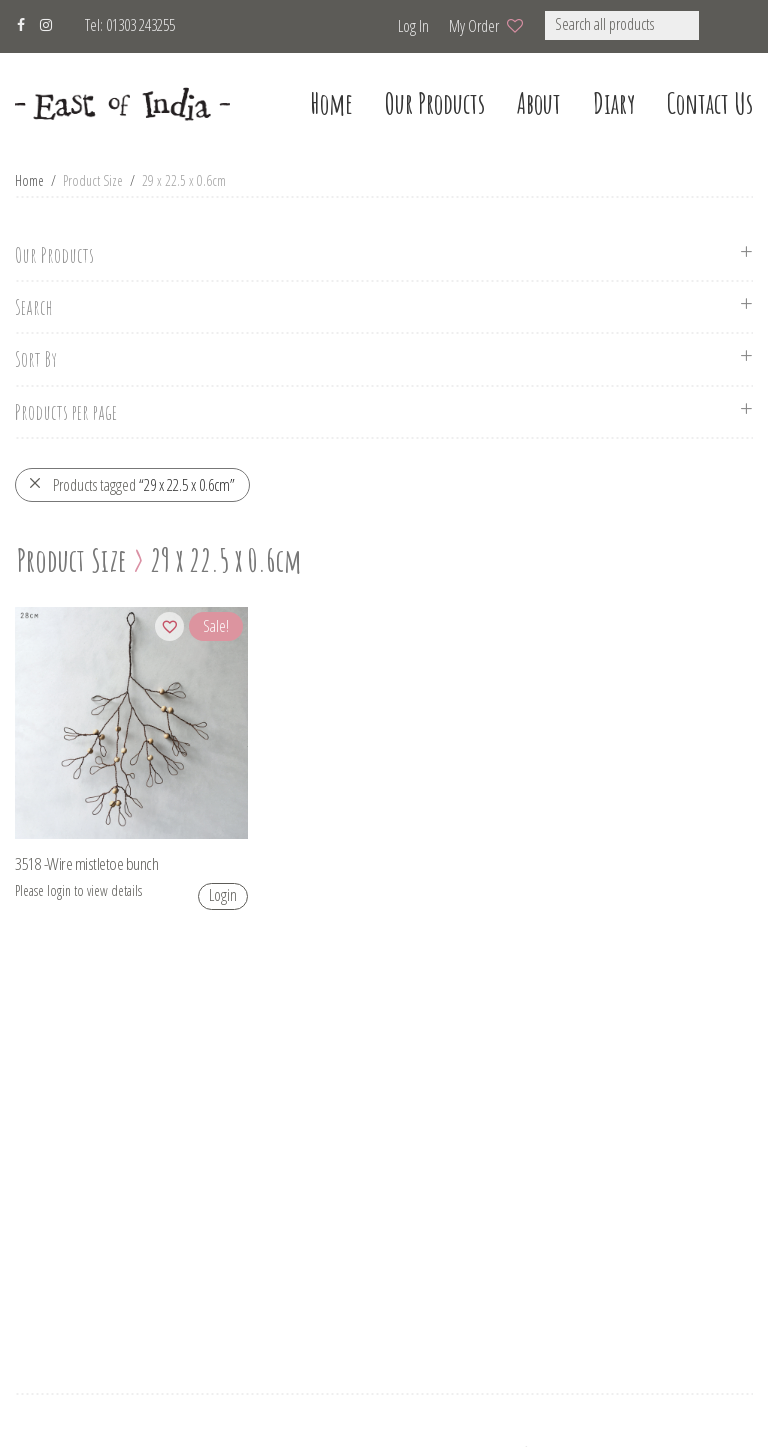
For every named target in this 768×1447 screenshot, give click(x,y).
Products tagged (131, 485)
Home (29, 180)
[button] (725, 25)
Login (223, 895)
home (331, 103)
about (539, 103)
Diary (614, 103)
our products (435, 103)
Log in (413, 26)
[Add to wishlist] (169, 626)
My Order (474, 26)
